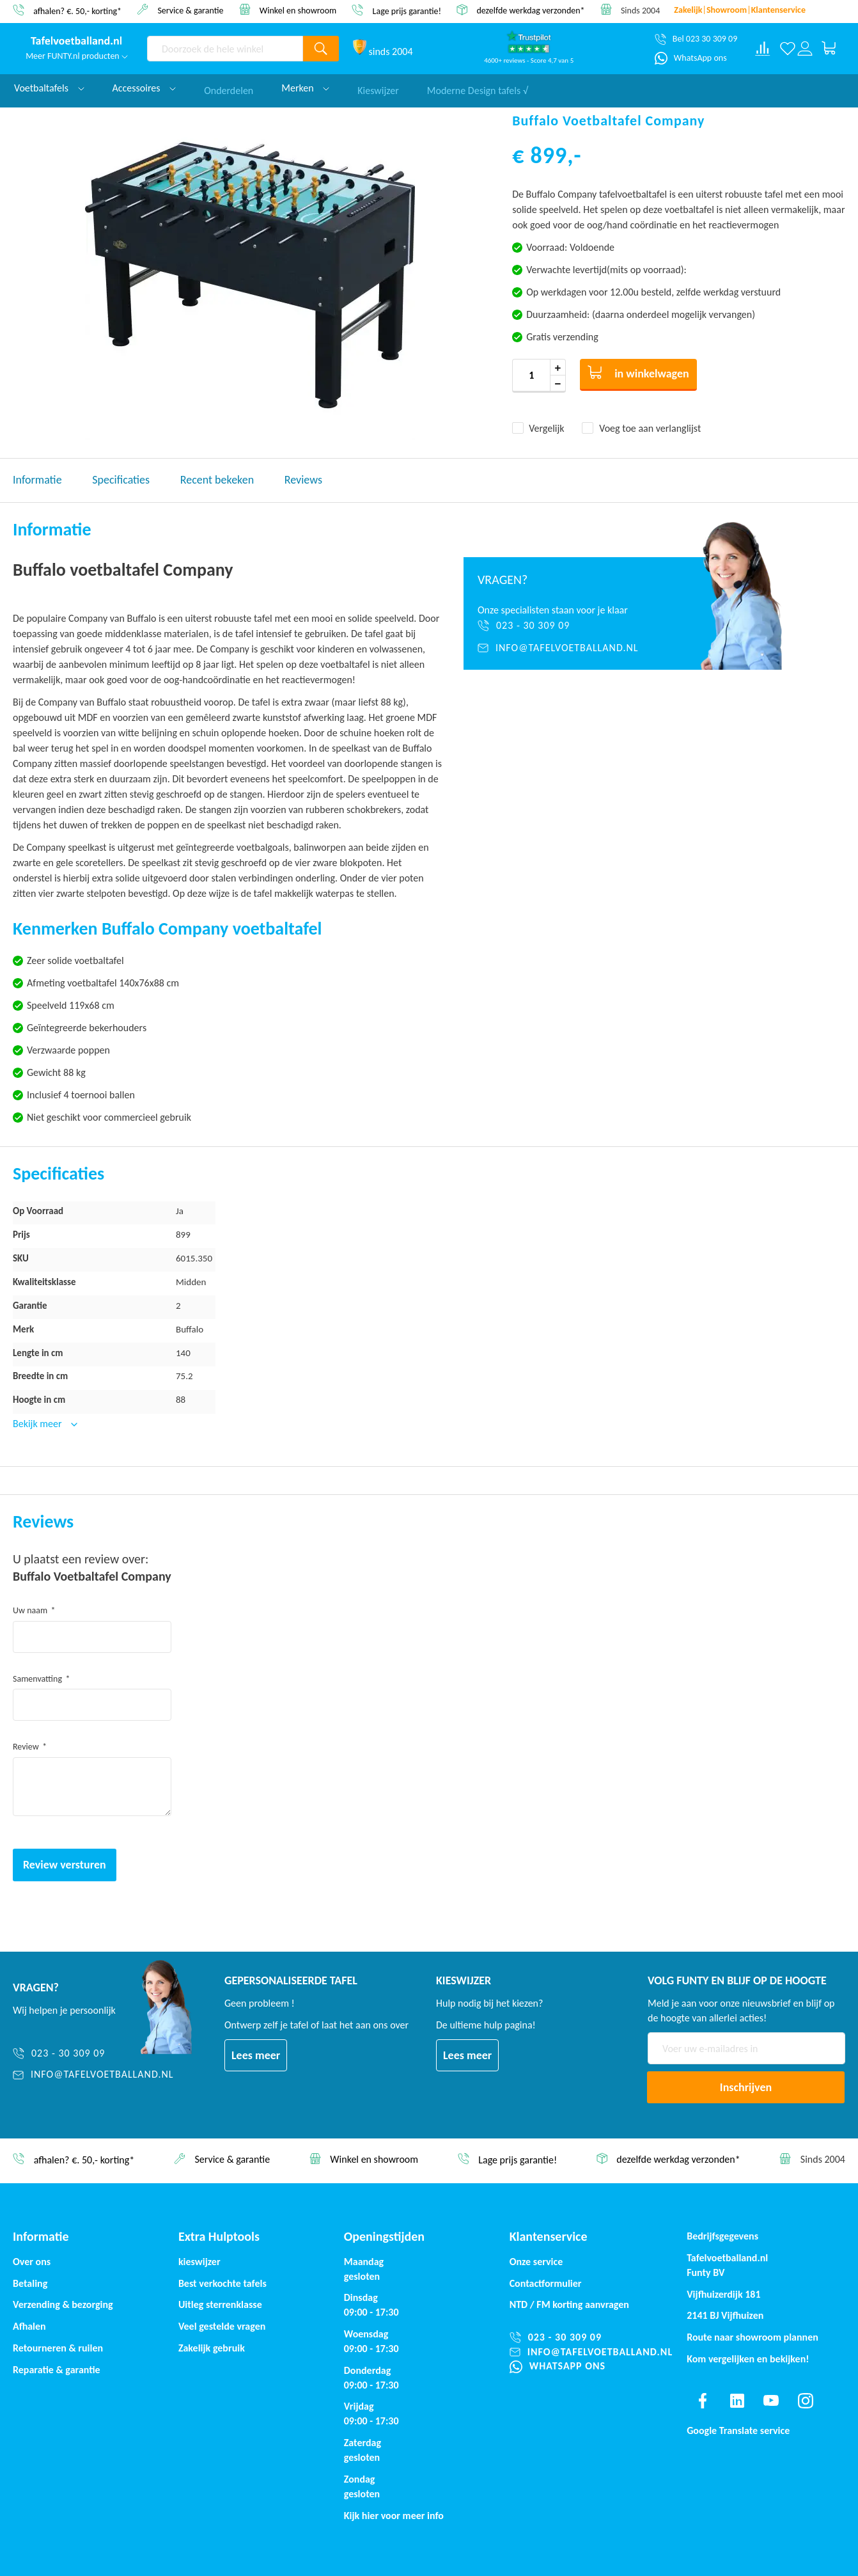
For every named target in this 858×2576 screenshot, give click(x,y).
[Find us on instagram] (806, 2401)
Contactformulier (546, 2283)
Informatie (37, 480)
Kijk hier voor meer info (394, 2515)
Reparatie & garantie (56, 2370)
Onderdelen (228, 88)
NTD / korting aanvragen (569, 2304)
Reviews (303, 480)
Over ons (32, 2262)
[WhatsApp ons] (691, 58)
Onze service (536, 2262)
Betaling (30, 2283)
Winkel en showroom (298, 9)
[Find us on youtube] (771, 2401)
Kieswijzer (378, 88)
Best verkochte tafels (222, 2283)
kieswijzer (199, 2262)
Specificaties (121, 480)
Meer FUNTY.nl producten (77, 56)
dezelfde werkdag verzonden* (530, 10)
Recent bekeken (217, 480)
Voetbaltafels (49, 88)
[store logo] (77, 42)
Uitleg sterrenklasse (220, 2304)
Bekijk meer (38, 1424)
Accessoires (144, 88)
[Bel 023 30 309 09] (696, 39)
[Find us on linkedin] (737, 2401)
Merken (305, 88)
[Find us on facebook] (703, 2401)
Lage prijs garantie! (407, 10)
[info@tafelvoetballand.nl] (566, 648)
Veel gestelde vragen (221, 2326)
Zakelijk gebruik (211, 2348)
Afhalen (29, 2326)
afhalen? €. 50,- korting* (77, 10)
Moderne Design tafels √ (477, 88)
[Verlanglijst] (787, 49)
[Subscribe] (746, 2087)
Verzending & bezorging (63, 2304)
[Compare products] (763, 49)
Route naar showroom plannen (752, 2337)
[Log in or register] (804, 49)
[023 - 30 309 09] (566, 625)
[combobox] (225, 48)
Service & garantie (190, 9)
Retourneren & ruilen (58, 2348)
